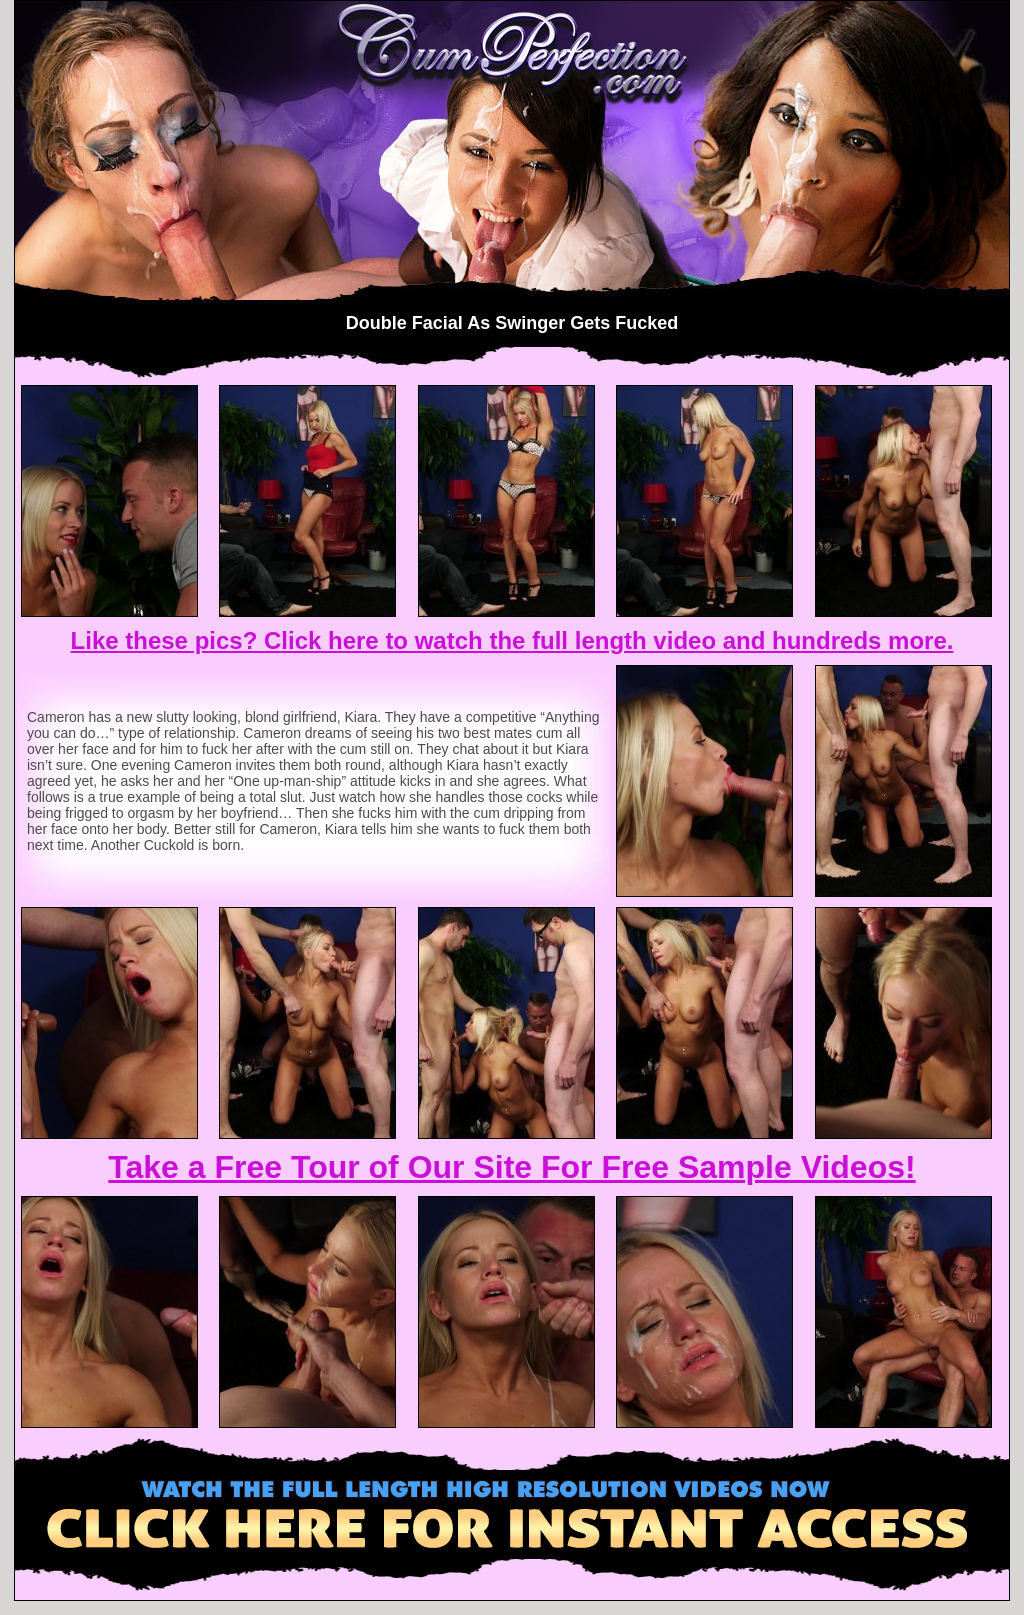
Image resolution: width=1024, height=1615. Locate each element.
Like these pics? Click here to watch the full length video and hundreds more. (512, 640)
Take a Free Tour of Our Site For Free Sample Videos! (511, 1167)
